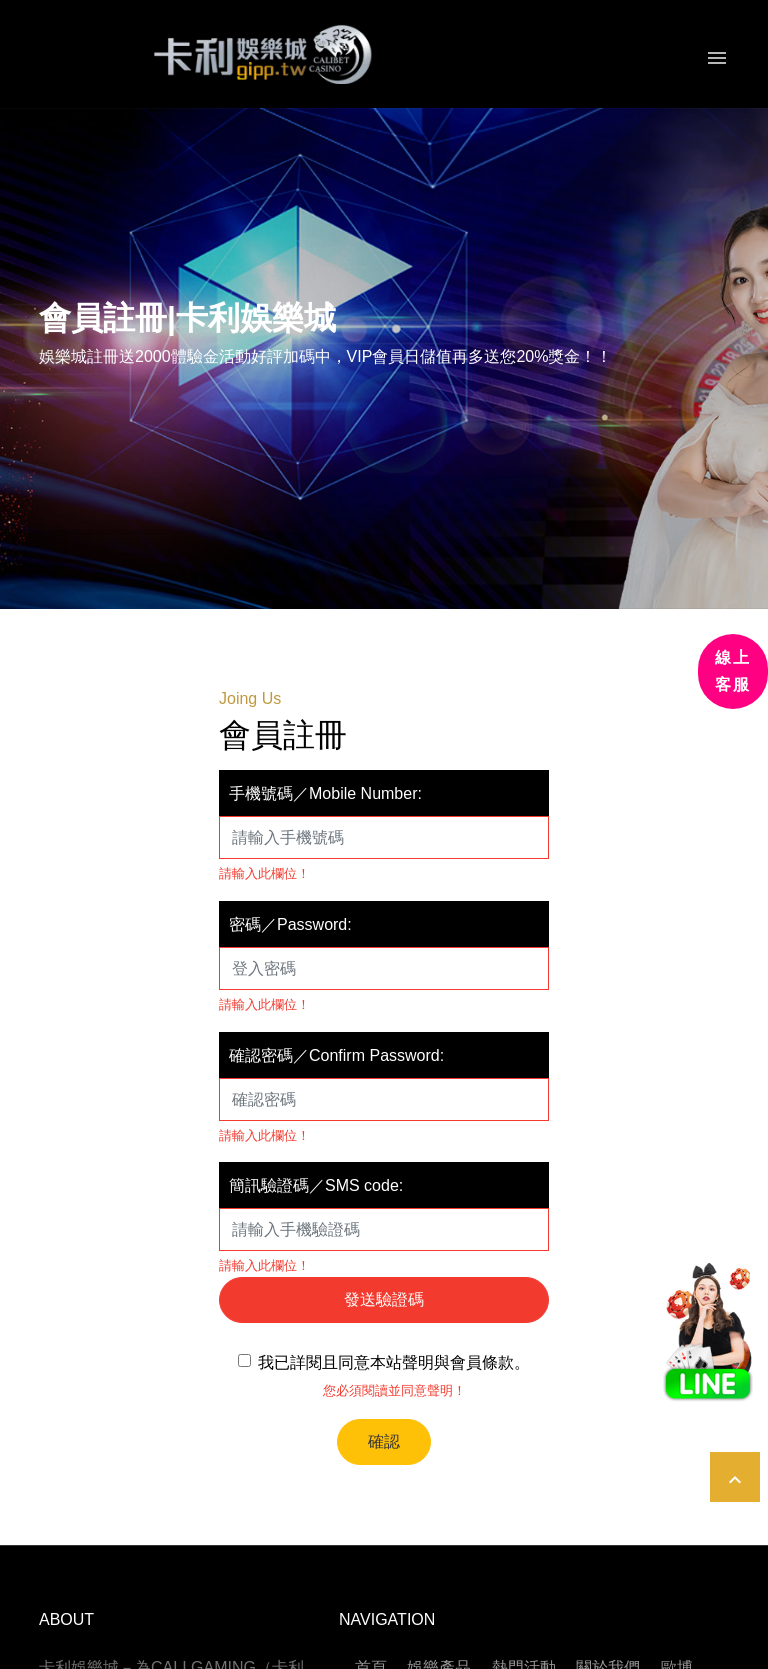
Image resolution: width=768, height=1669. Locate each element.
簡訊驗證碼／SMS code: (316, 1185)
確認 (384, 1441)
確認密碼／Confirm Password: (336, 1055)
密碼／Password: (290, 924)
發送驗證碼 (384, 1299)
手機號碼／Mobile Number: (325, 793)
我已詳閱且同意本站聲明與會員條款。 (389, 1369)
